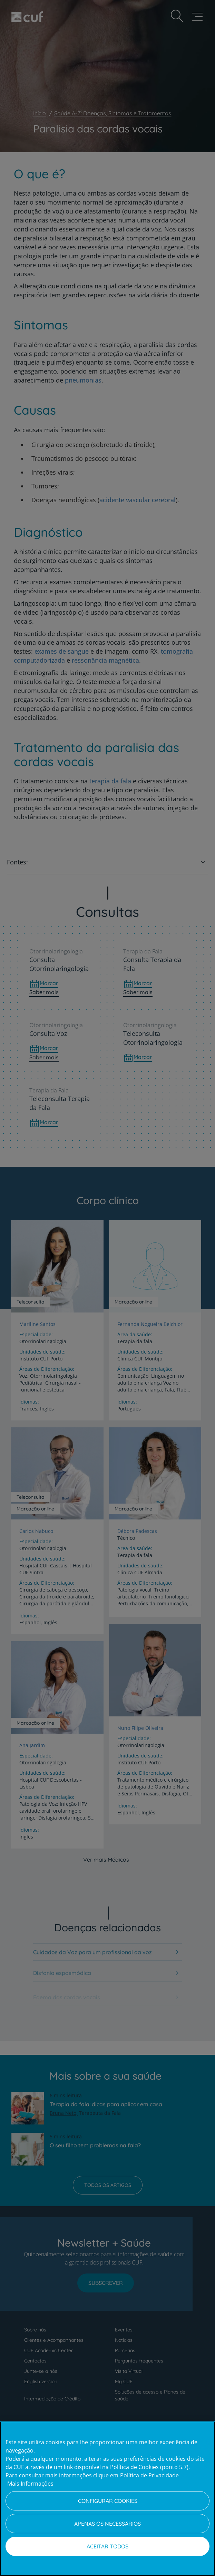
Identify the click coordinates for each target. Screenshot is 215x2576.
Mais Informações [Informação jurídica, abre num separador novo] (30, 2483)
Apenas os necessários (107, 2523)
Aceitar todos (107, 2546)
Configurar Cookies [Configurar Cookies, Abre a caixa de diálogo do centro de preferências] (107, 2500)
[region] (107, 2498)
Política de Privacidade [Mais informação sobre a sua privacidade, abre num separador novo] (149, 2475)
